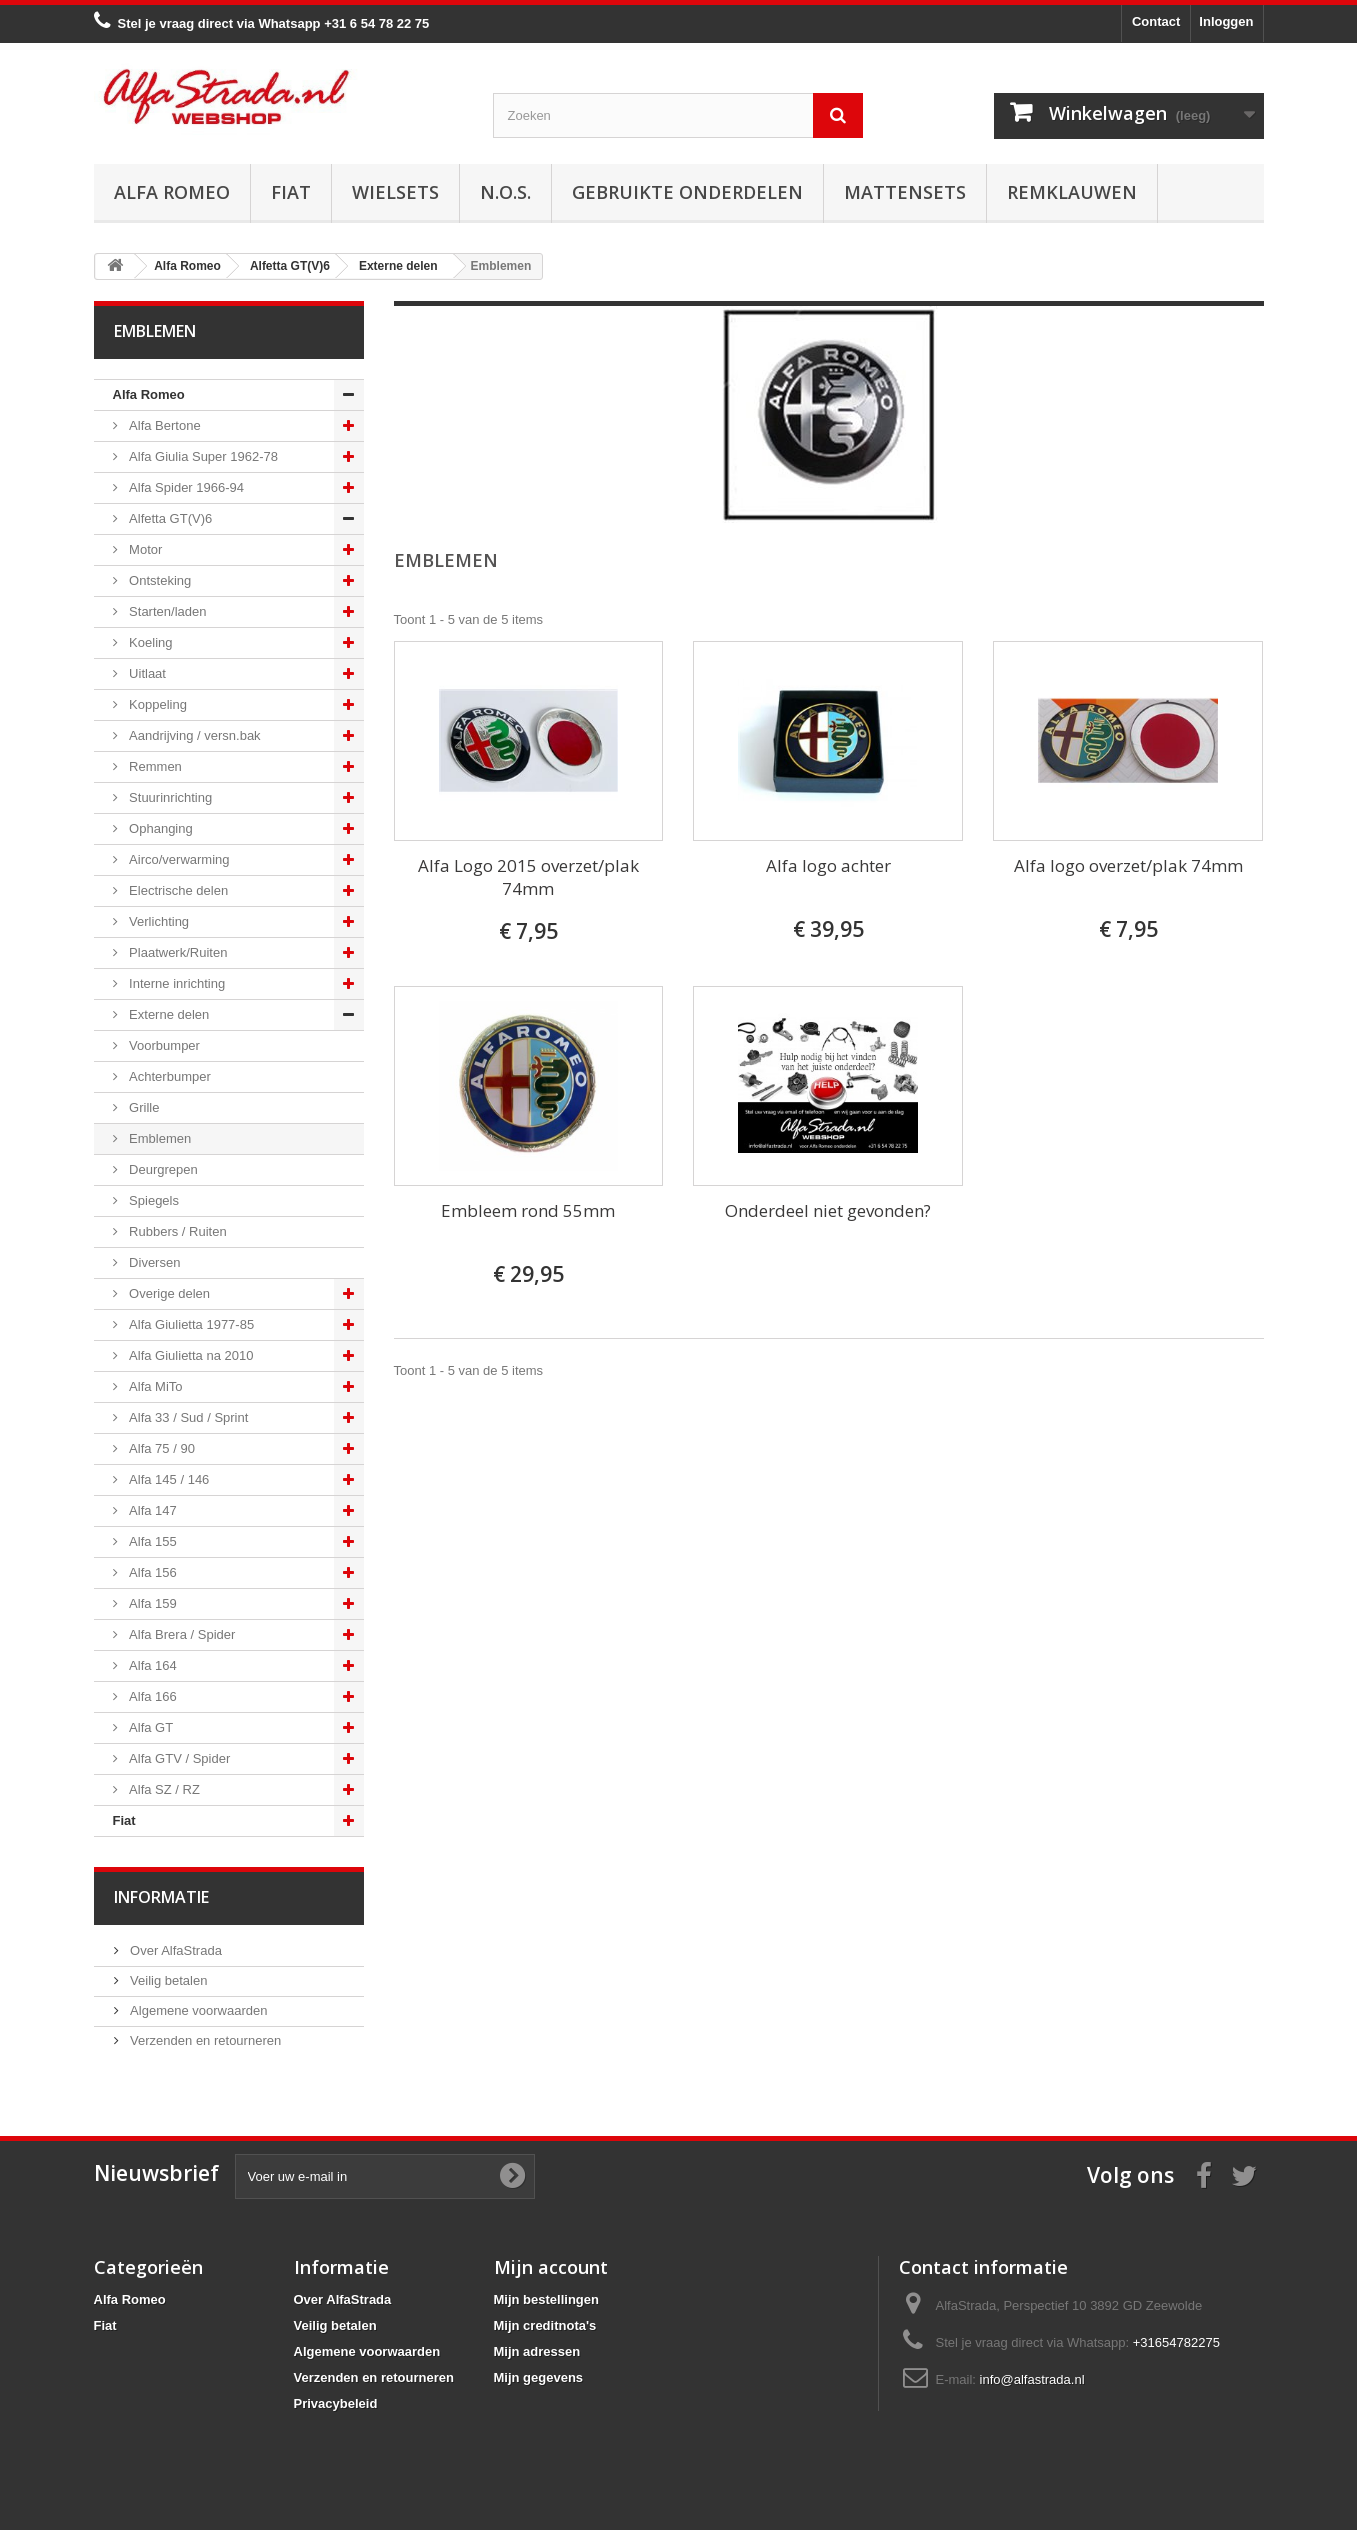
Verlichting (158, 921)
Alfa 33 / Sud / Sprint (187, 1417)
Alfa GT (150, 1727)
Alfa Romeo (172, 192)
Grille (143, 1107)
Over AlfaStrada (174, 1950)
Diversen (153, 1262)
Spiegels (152, 1200)
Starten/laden (166, 611)
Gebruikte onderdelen (687, 192)
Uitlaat (146, 673)
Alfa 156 (151, 1572)
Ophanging (159, 828)
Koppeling (156, 704)
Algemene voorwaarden (197, 2010)
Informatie (161, 1897)
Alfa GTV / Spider (178, 1758)
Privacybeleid (336, 2403)
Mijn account (551, 2267)
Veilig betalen (167, 1980)
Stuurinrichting (169, 797)
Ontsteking (159, 580)
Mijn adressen (537, 2351)
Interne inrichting (176, 983)
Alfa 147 (151, 1510)
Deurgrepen (162, 1169)
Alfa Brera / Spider (181, 1634)
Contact (1156, 21)
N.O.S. (505, 192)
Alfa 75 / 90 (160, 1448)
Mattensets (905, 192)
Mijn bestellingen (546, 2299)
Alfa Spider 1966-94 (185, 487)
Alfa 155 (151, 1541)
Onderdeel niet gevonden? (828, 1210)
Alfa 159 (151, 1603)
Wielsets (395, 192)
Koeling (149, 642)
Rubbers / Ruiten (176, 1231)
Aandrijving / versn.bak (193, 735)
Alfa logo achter (828, 865)
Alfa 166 (151, 1696)
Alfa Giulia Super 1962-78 (202, 456)
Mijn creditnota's (545, 2325)
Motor (144, 549)
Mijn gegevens (539, 2377)
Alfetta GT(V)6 (169, 518)
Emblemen (159, 1138)
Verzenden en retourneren (204, 2040)
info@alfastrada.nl (1032, 2379)
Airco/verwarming (178, 859)
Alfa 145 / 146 (168, 1479)
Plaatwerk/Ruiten (177, 952)
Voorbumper (163, 1045)
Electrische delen (177, 890)
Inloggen (1226, 21)
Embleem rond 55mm (528, 1210)
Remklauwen (1072, 192)
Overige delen (168, 1293)
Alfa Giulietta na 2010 (190, 1355)
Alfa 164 (151, 1665)
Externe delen (168, 1014)
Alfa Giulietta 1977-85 (190, 1324)
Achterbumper (168, 1076)
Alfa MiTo (154, 1386)
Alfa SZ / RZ (163, 1789)
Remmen (154, 766)
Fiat (291, 192)
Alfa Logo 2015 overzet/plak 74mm (528, 877)
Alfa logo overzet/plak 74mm (1128, 865)
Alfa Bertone (163, 425)
